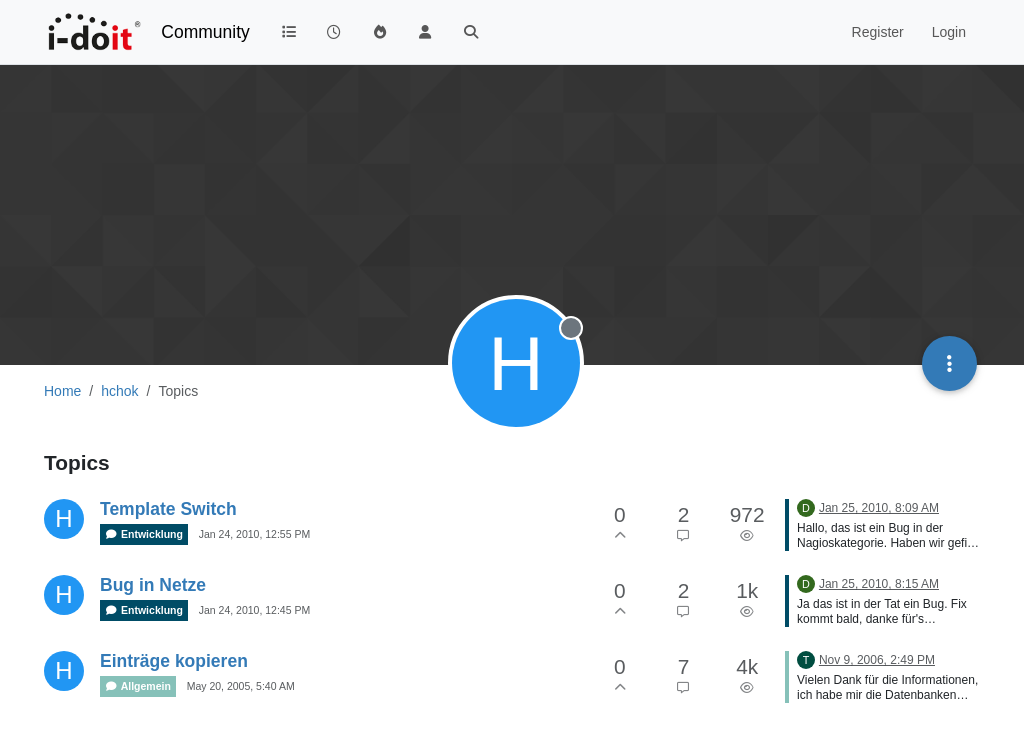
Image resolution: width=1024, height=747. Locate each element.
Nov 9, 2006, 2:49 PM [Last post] (877, 660)
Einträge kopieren (174, 661)
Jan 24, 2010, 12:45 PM (255, 610)
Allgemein (138, 686)
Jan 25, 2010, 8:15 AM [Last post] (879, 584)
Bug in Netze (153, 585)
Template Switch (168, 509)
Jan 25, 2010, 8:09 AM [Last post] (879, 508)
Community (205, 32)
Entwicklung (144, 534)
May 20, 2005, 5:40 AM (241, 686)
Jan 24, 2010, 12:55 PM (255, 534)
